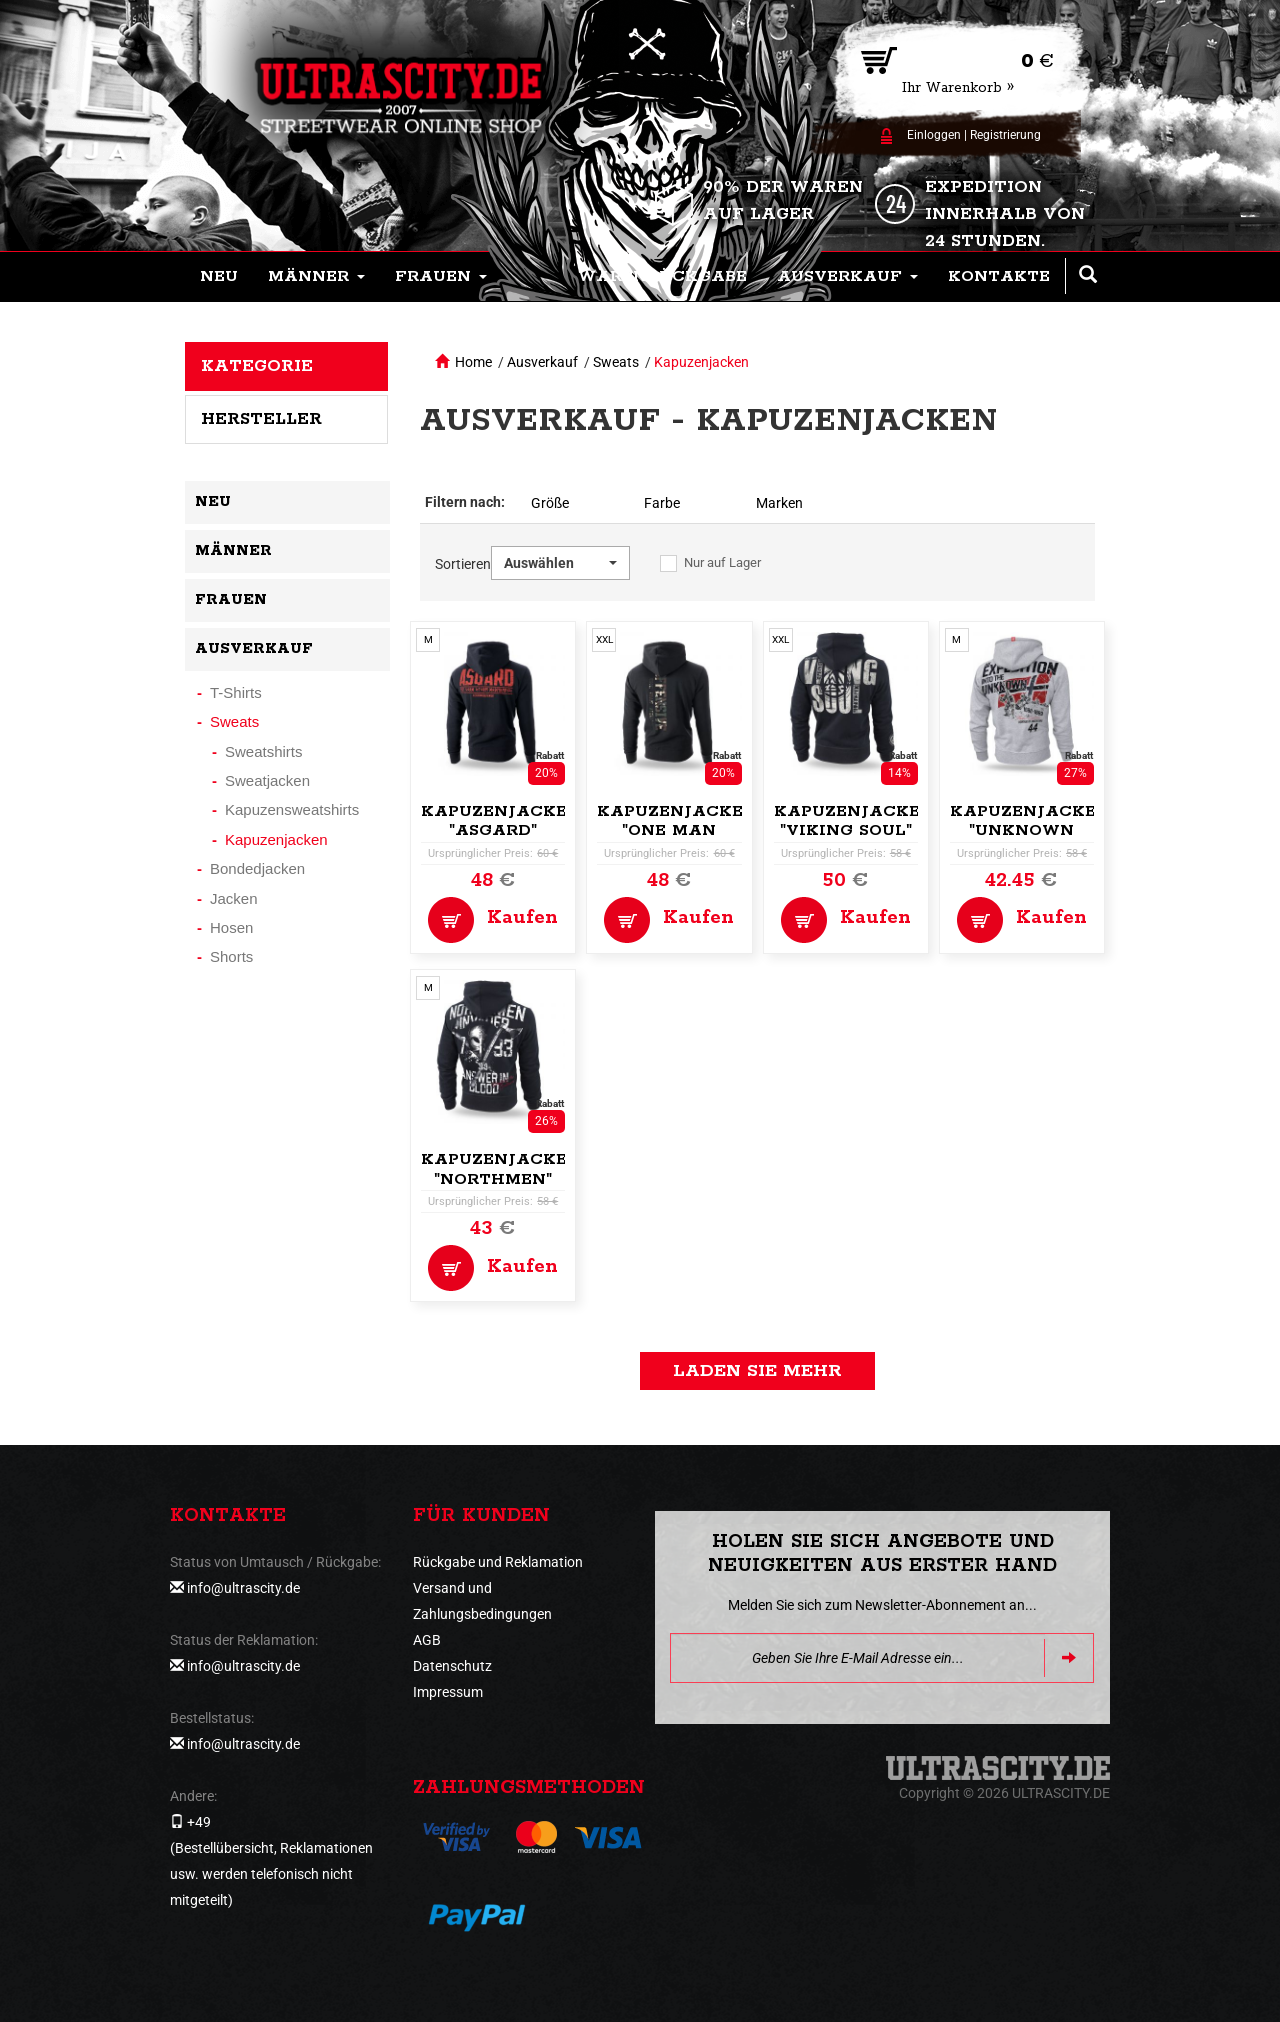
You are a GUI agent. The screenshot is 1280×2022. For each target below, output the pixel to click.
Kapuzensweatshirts (292, 809)
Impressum (448, 1692)
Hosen (231, 927)
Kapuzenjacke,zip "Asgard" (511, 821)
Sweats (616, 362)
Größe (550, 503)
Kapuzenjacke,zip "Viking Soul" (864, 821)
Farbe (662, 503)
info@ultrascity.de (243, 1588)
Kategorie (257, 366)
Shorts (231, 956)
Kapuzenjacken (701, 362)
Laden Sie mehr (757, 1371)
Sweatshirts (264, 751)
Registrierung (1005, 135)
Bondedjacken (257, 868)
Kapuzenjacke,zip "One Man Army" (687, 831)
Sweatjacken (267, 780)
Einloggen (934, 135)
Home (473, 362)
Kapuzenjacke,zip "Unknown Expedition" (1040, 831)
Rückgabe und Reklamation (498, 1562)
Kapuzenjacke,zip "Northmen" (511, 1169)
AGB (427, 1640)
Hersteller (261, 419)
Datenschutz (452, 1666)
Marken (779, 503)
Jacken (234, 898)
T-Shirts (236, 692)
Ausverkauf (542, 362)
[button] (316, 277)
